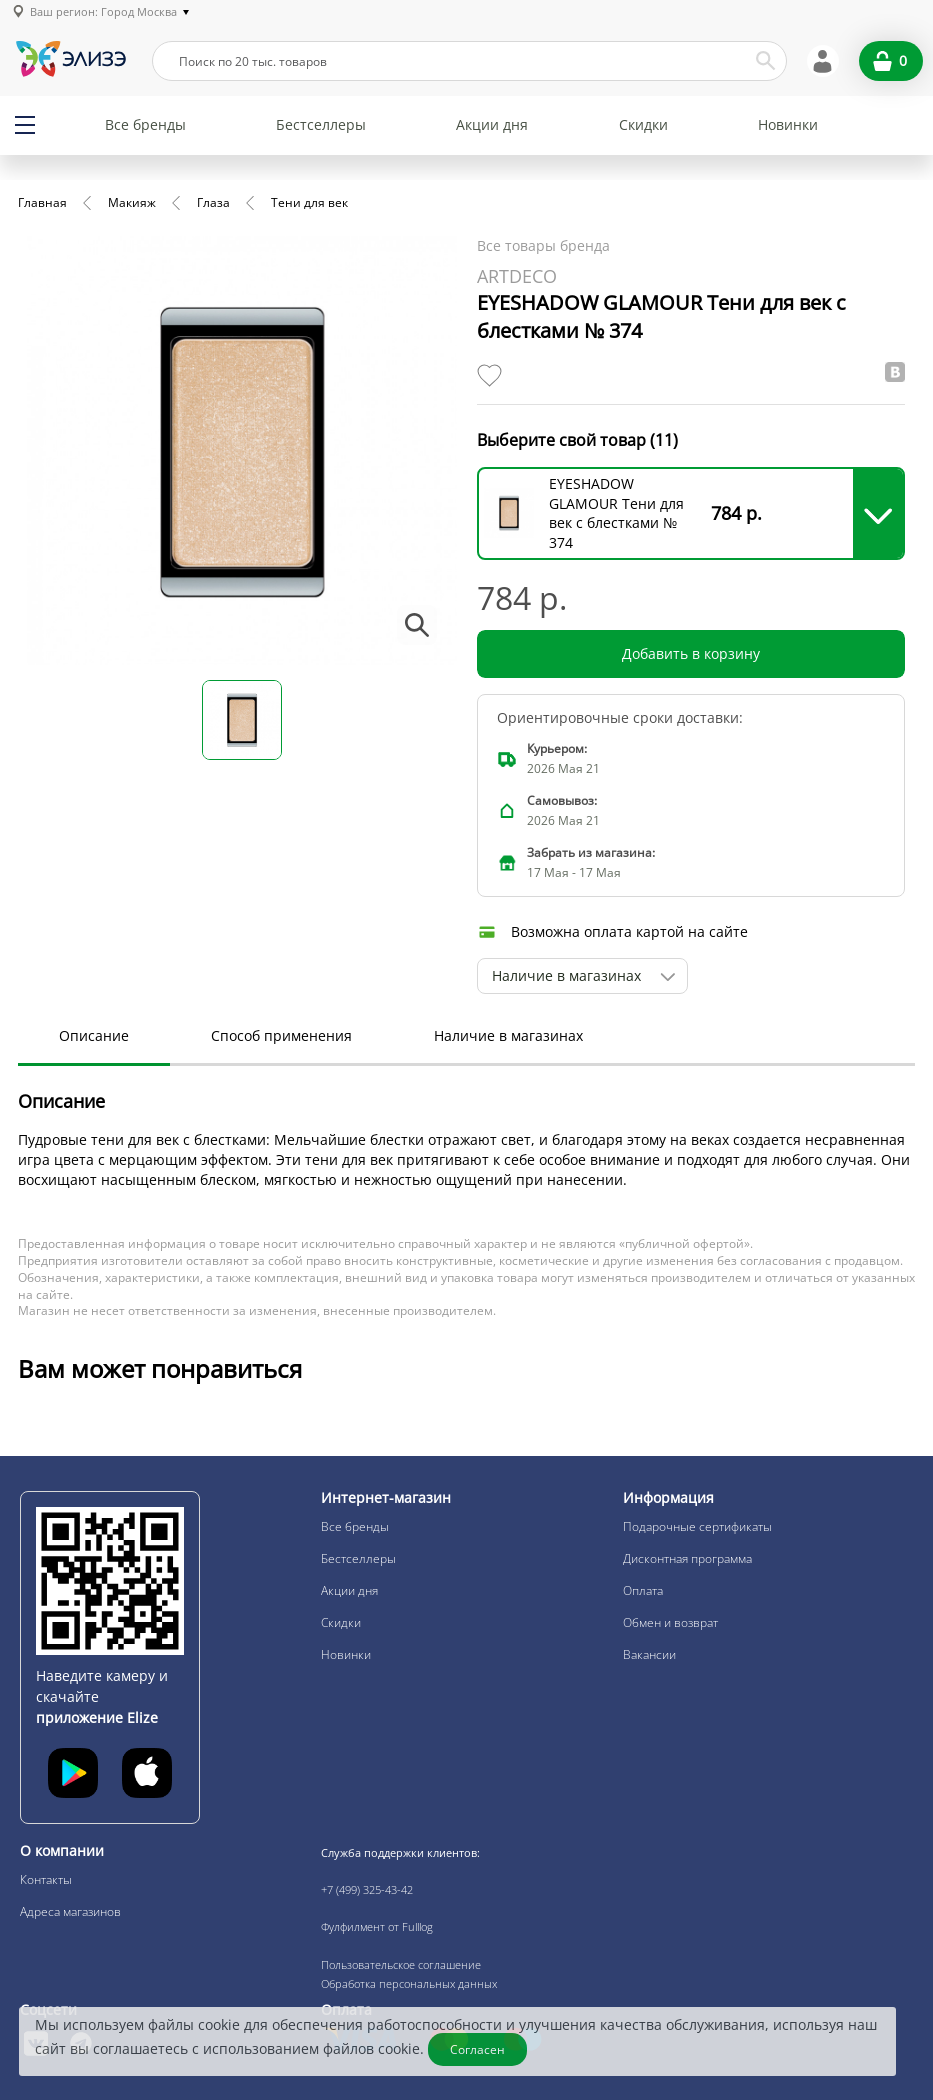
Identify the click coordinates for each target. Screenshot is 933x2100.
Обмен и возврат (670, 1622)
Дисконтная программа (687, 1558)
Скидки (643, 124)
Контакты (46, 1879)
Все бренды (145, 124)
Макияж (132, 202)
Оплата (643, 1590)
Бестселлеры (321, 124)
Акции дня (492, 124)
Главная (42, 202)
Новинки (788, 124)
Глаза (213, 202)
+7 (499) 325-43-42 (367, 1889)
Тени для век (309, 202)
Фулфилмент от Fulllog (377, 1926)
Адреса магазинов (70, 1911)
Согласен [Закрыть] (477, 2049)
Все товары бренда (543, 245)
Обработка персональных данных (409, 1983)
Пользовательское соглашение (401, 1964)
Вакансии (649, 1654)
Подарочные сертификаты (697, 1526)
